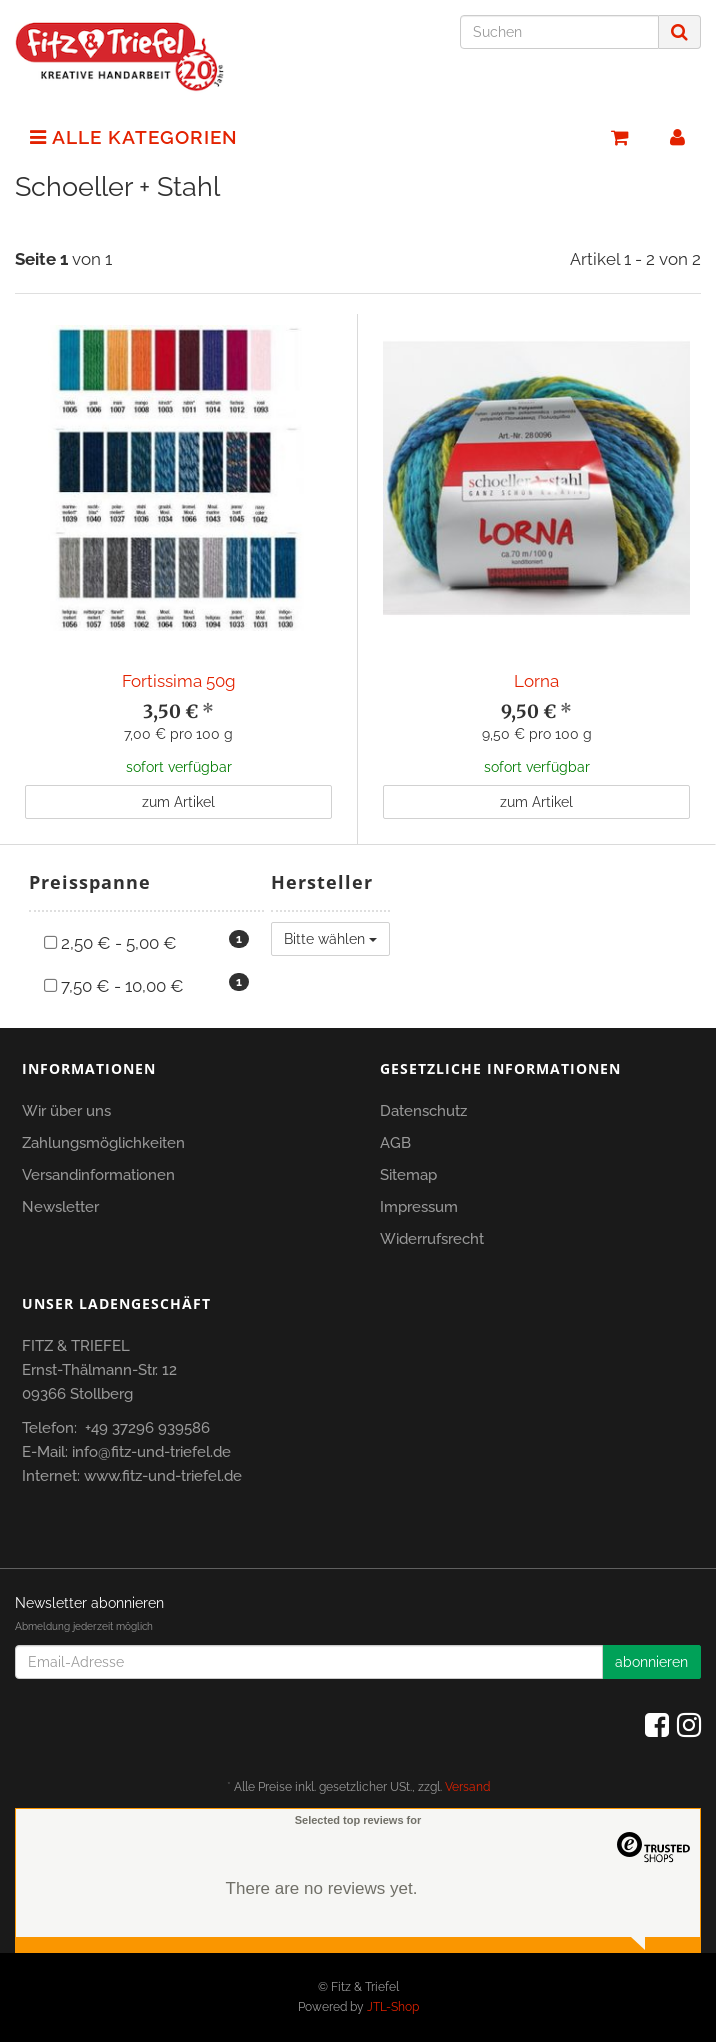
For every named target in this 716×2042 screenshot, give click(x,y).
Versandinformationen (98, 1175)
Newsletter (60, 1207)
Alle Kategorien (134, 137)
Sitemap (408, 1175)
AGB (395, 1143)
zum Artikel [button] (178, 802)
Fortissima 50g (179, 681)
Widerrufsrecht (432, 1239)
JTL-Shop (393, 2007)
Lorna (536, 681)
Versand (467, 1787)
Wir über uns (66, 1111)
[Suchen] (559, 32)
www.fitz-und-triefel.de (163, 1476)
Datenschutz (423, 1111)
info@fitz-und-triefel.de (151, 1452)
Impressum (419, 1207)
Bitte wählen (330, 939)
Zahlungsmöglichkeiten (103, 1143)
